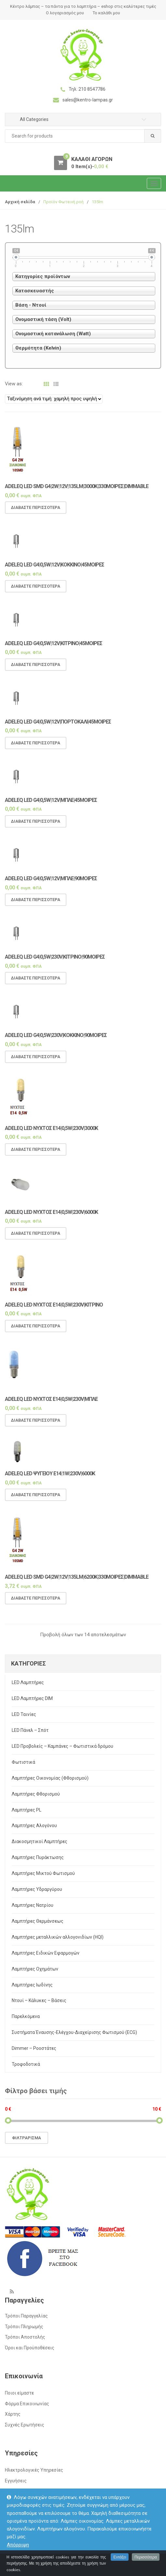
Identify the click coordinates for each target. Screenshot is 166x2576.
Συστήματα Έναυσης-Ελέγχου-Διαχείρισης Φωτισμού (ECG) (74, 2032)
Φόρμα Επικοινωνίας (27, 2403)
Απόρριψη (18, 2545)
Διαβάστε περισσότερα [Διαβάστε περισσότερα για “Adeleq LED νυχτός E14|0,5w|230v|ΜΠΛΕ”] (35, 1426)
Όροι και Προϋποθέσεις (29, 2347)
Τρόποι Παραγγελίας (26, 2315)
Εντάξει (119, 2565)
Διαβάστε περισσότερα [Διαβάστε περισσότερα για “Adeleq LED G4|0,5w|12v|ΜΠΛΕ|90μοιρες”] (35, 906)
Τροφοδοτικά (26, 2064)
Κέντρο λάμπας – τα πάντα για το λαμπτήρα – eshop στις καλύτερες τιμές (83, 6)
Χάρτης (13, 2414)
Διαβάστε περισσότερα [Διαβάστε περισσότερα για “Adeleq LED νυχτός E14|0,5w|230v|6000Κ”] (35, 1239)
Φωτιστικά (23, 1762)
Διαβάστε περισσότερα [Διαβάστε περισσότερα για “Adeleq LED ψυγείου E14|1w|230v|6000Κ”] (35, 1501)
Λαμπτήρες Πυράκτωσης (38, 1857)
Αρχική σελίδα (20, 201)
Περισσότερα (145, 2565)
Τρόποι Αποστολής (25, 2337)
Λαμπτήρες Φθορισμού (36, 1794)
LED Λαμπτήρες (28, 1682)
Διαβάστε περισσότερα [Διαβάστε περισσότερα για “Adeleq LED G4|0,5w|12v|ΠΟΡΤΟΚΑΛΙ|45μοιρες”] (35, 749)
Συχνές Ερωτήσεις (24, 2424)
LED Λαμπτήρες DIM (32, 1698)
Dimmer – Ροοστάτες (34, 2048)
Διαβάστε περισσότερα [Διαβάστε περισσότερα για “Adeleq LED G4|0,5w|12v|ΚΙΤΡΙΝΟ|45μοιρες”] (35, 670)
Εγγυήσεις (16, 2480)
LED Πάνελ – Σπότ (30, 1730)
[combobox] (83, 136)
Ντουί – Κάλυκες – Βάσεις (39, 2000)
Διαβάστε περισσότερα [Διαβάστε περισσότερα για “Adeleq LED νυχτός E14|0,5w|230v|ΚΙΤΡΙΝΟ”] (35, 1332)
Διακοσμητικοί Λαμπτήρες (39, 1841)
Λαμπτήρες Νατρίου (32, 1905)
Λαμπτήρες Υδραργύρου (37, 1889)
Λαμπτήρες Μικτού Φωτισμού (43, 1873)
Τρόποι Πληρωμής (24, 2326)
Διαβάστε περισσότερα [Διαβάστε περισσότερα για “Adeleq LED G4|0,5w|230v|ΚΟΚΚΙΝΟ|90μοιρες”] (35, 1062)
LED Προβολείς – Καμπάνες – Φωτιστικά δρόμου (62, 1746)
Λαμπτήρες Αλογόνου (34, 1825)
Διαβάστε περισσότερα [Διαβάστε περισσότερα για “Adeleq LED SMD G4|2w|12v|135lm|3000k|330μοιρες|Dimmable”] (35, 513)
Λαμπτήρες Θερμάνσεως (37, 1921)
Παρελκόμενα (26, 2016)
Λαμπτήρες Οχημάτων (35, 1969)
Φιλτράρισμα (26, 2137)
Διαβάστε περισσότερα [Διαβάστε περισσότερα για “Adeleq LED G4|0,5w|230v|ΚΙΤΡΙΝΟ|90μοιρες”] (35, 984)
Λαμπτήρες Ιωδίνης (32, 1984)
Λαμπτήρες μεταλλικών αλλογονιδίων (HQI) (58, 1937)
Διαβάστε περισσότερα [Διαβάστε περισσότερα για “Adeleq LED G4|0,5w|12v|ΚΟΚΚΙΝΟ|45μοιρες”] (35, 592)
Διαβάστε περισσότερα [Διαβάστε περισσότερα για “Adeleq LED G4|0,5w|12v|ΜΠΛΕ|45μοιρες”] (35, 827)
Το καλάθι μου (106, 12)
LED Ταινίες (24, 1714)
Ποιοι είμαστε (19, 2393)
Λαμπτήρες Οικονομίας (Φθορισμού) (50, 1778)
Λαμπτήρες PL (26, 1809)
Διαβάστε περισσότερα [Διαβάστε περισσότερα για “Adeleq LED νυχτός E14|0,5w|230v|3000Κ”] (35, 1155)
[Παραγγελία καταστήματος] (54, 399)
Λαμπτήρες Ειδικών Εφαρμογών (45, 1953)
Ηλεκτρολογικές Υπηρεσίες (34, 2470)
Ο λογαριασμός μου (65, 12)
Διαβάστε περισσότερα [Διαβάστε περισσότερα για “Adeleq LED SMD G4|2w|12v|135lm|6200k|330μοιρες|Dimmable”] (35, 1604)
